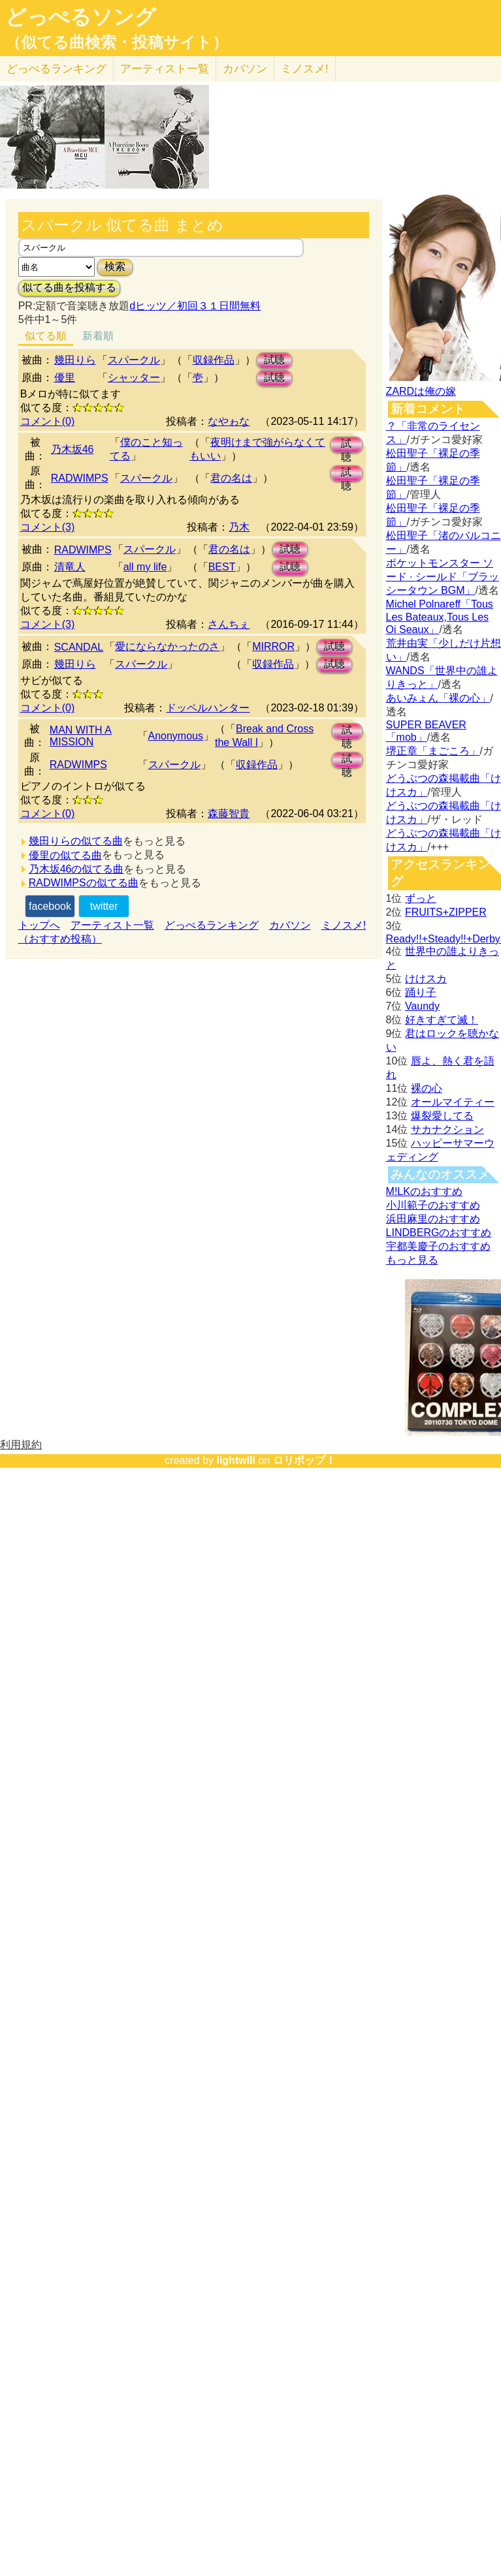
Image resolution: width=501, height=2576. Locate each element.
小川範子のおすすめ (433, 1205)
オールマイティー (452, 1102)
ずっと (420, 898)
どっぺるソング (80, 17)
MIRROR (273, 646)
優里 (64, 377)
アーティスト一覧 (112, 925)
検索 (115, 266)
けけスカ (426, 978)
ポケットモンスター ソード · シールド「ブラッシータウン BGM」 (442, 576)
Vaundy (422, 1006)
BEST (222, 566)
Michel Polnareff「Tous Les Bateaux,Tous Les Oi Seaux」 (439, 616)
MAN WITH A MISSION (81, 735)
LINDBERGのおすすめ (439, 1232)
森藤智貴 (229, 813)
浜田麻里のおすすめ (433, 1218)
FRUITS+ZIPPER (446, 912)
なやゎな (229, 421)
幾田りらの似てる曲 (76, 840)
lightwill (235, 1460)
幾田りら (75, 359)
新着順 (98, 335)
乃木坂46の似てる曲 (76, 869)
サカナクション (447, 1129)
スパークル (134, 359)
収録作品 (213, 359)
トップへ (39, 925)
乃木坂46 (72, 449)
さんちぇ (229, 624)
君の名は (231, 478)
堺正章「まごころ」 (433, 750)
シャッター (134, 377)
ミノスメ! (305, 69)
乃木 (239, 527)
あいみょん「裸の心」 (438, 698)
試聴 (274, 359)
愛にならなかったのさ (167, 646)
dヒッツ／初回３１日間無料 (195, 305)
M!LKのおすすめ (424, 1191)
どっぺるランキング (212, 925)
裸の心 (426, 1088)
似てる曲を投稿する (69, 287)
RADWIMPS (79, 478)
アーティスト (164, 69)
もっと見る (412, 1259)
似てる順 (46, 335)
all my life (145, 566)
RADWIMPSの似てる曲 (83, 882)
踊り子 (420, 992)
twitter (104, 906)
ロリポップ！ (304, 1460)
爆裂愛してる (442, 1115)
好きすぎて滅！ (441, 1019)
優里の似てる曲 (65, 855)
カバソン (245, 69)
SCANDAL (79, 647)
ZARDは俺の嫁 (421, 391)
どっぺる (56, 69)
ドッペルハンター (208, 707)
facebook (50, 906)
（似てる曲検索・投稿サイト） (116, 42)
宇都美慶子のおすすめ (438, 1246)
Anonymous (176, 735)
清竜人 (70, 566)
